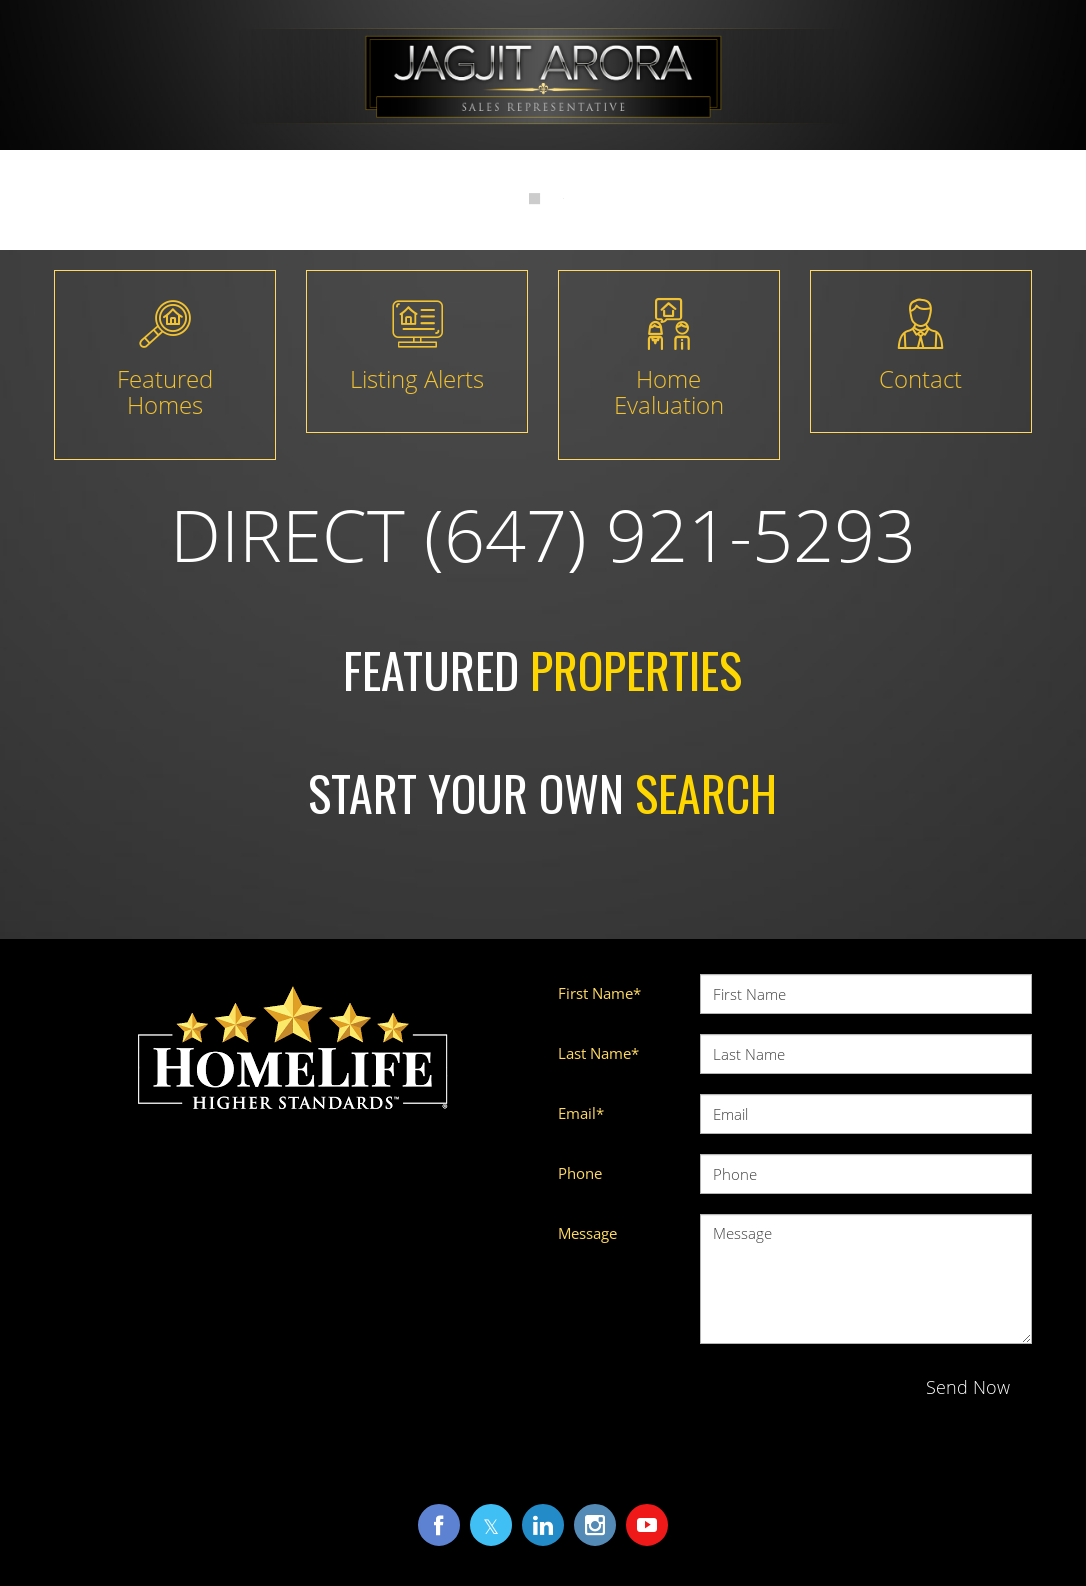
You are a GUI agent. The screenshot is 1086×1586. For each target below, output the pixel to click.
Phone (580, 1173)
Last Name (598, 1053)
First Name (599, 993)
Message (587, 1233)
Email (581, 1113)
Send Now (968, 1387)
